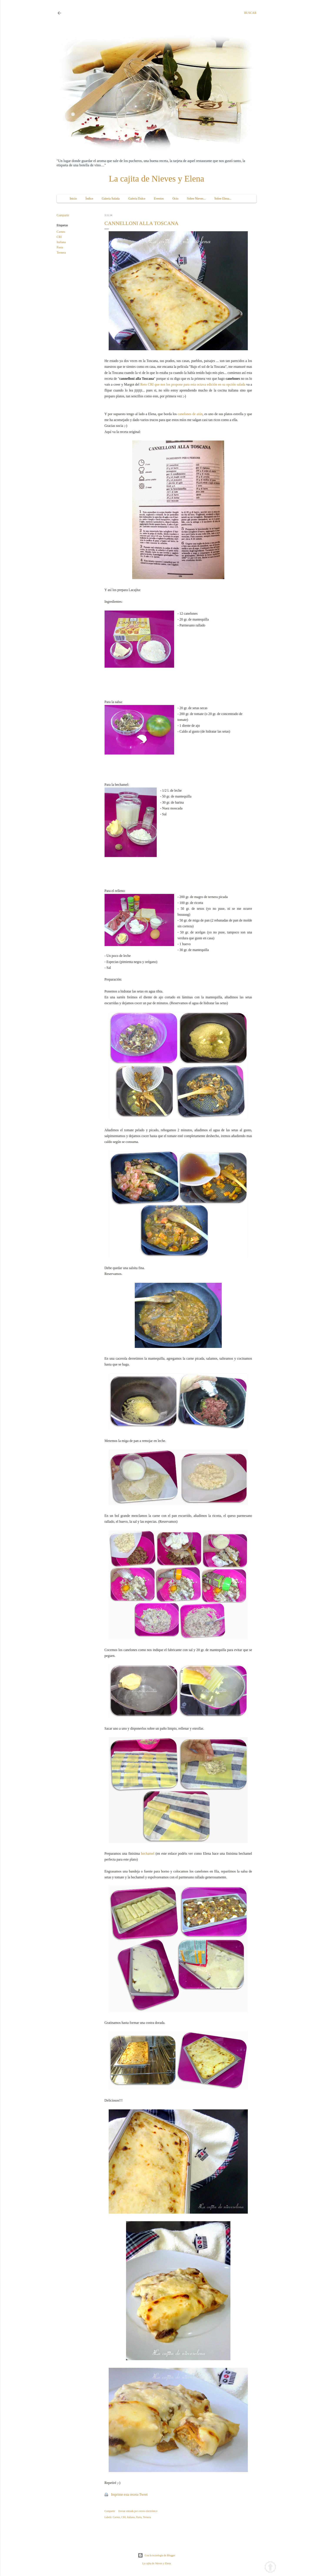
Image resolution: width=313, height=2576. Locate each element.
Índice (89, 198)
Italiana (61, 242)
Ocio (175, 198)
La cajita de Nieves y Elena (156, 178)
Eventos (159, 198)
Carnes (61, 231)
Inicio (73, 198)
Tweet (143, 2494)
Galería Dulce (136, 198)
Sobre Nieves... (196, 198)
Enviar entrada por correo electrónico (137, 2511)
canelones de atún (190, 414)
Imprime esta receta (124, 2494)
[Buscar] (250, 13)
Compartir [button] (63, 215)
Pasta (60, 247)
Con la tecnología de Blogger (156, 2555)
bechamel (147, 1853)
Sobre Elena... (222, 198)
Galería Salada (111, 198)
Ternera (61, 252)
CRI (59, 237)
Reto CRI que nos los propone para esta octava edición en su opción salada (192, 384)
